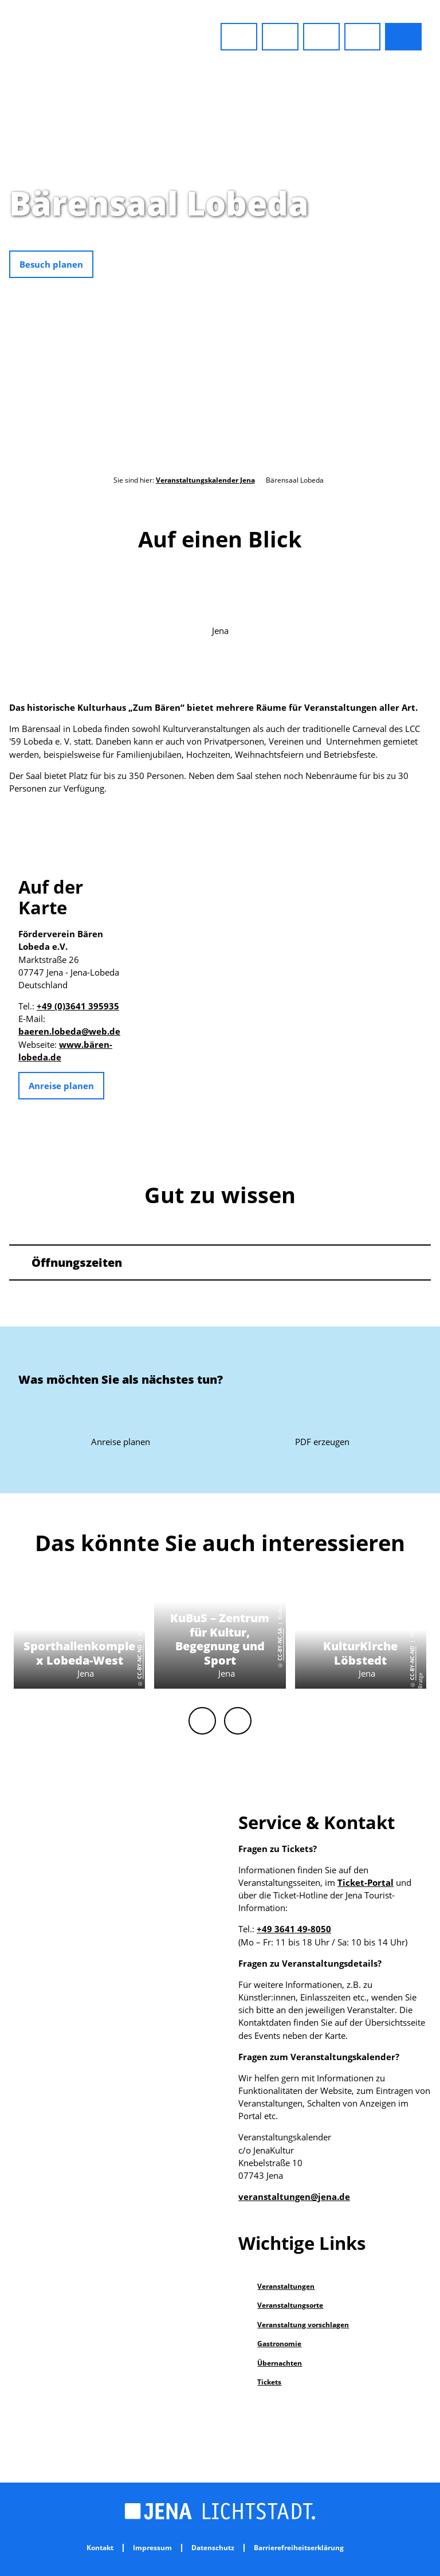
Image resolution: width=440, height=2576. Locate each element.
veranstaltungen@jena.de (294, 2196)
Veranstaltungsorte (290, 2305)
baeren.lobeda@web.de (69, 1031)
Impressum (152, 2548)
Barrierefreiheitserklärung (299, 2548)
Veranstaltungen (286, 2286)
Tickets (269, 2382)
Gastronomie (279, 2343)
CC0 (434, 245)
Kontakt (100, 2548)
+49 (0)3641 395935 (78, 1006)
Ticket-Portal (365, 1882)
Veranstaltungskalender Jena (205, 480)
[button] (239, 36)
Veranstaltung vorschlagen (303, 2324)
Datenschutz (212, 2548)
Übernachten (279, 2363)
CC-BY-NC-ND (139, 1662)
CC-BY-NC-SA (280, 1644)
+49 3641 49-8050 (294, 1929)
